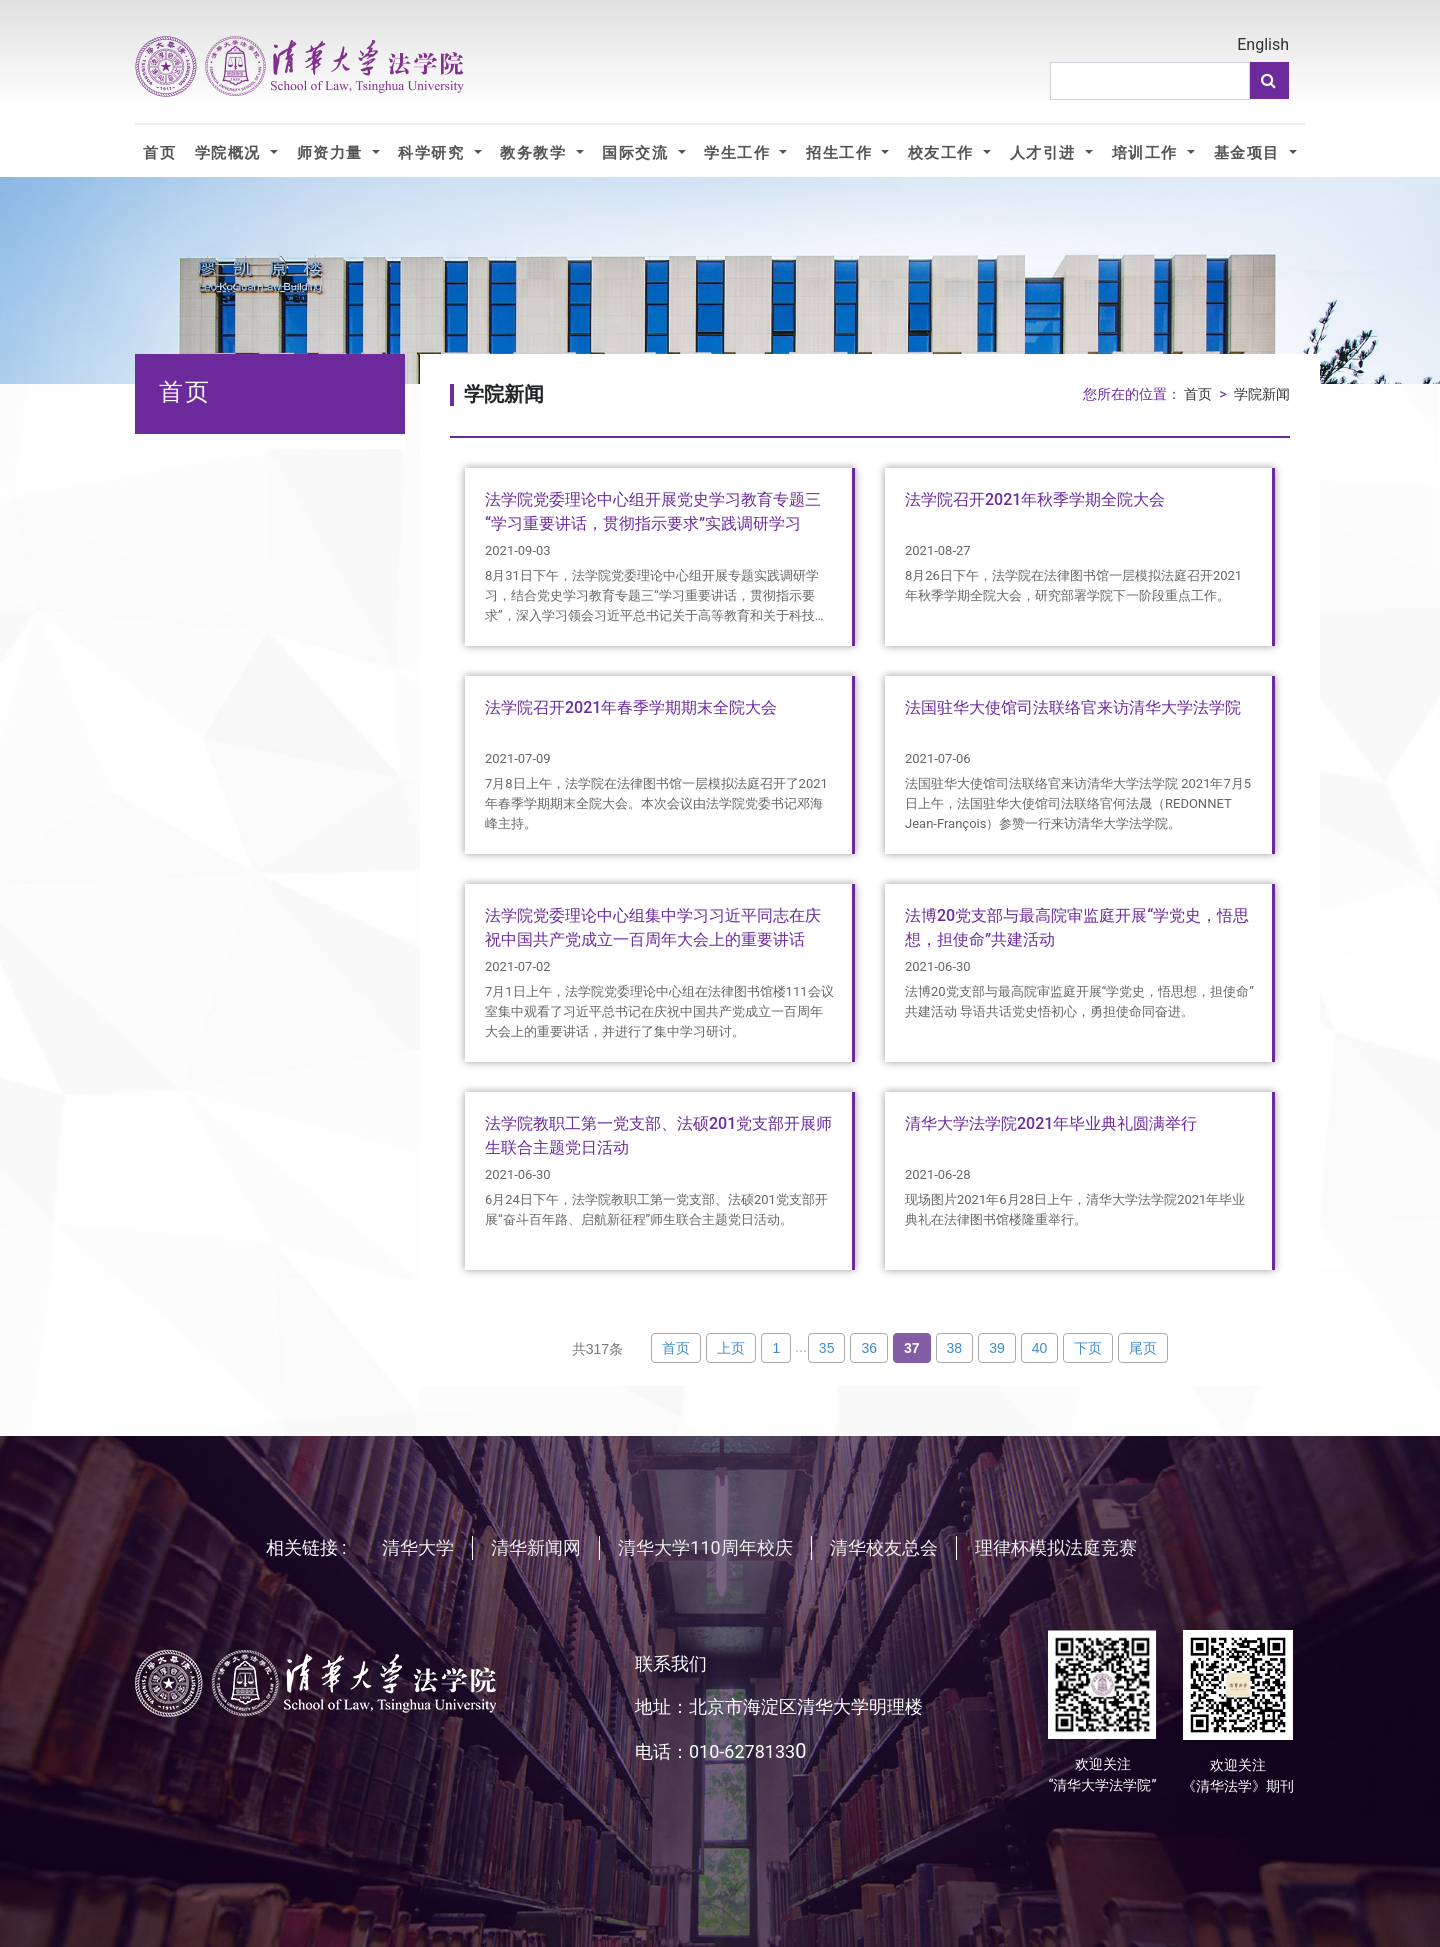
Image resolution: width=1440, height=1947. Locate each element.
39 (997, 1348)
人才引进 (1045, 152)
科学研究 (433, 152)
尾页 (1143, 1348)
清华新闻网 (536, 1547)
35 (827, 1348)
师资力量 (332, 152)
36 (869, 1348)
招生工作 (841, 152)
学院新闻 (1262, 394)
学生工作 (739, 152)
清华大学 (418, 1547)
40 (1040, 1348)
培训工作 (1147, 152)
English (1263, 44)
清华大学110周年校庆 (705, 1547)
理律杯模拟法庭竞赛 (1056, 1547)
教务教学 (535, 152)
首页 (159, 152)
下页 (1088, 1348)
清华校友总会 (884, 1547)
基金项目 (1249, 152)
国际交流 (637, 152)
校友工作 (943, 152)
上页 (731, 1348)
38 (955, 1348)
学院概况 (230, 152)
